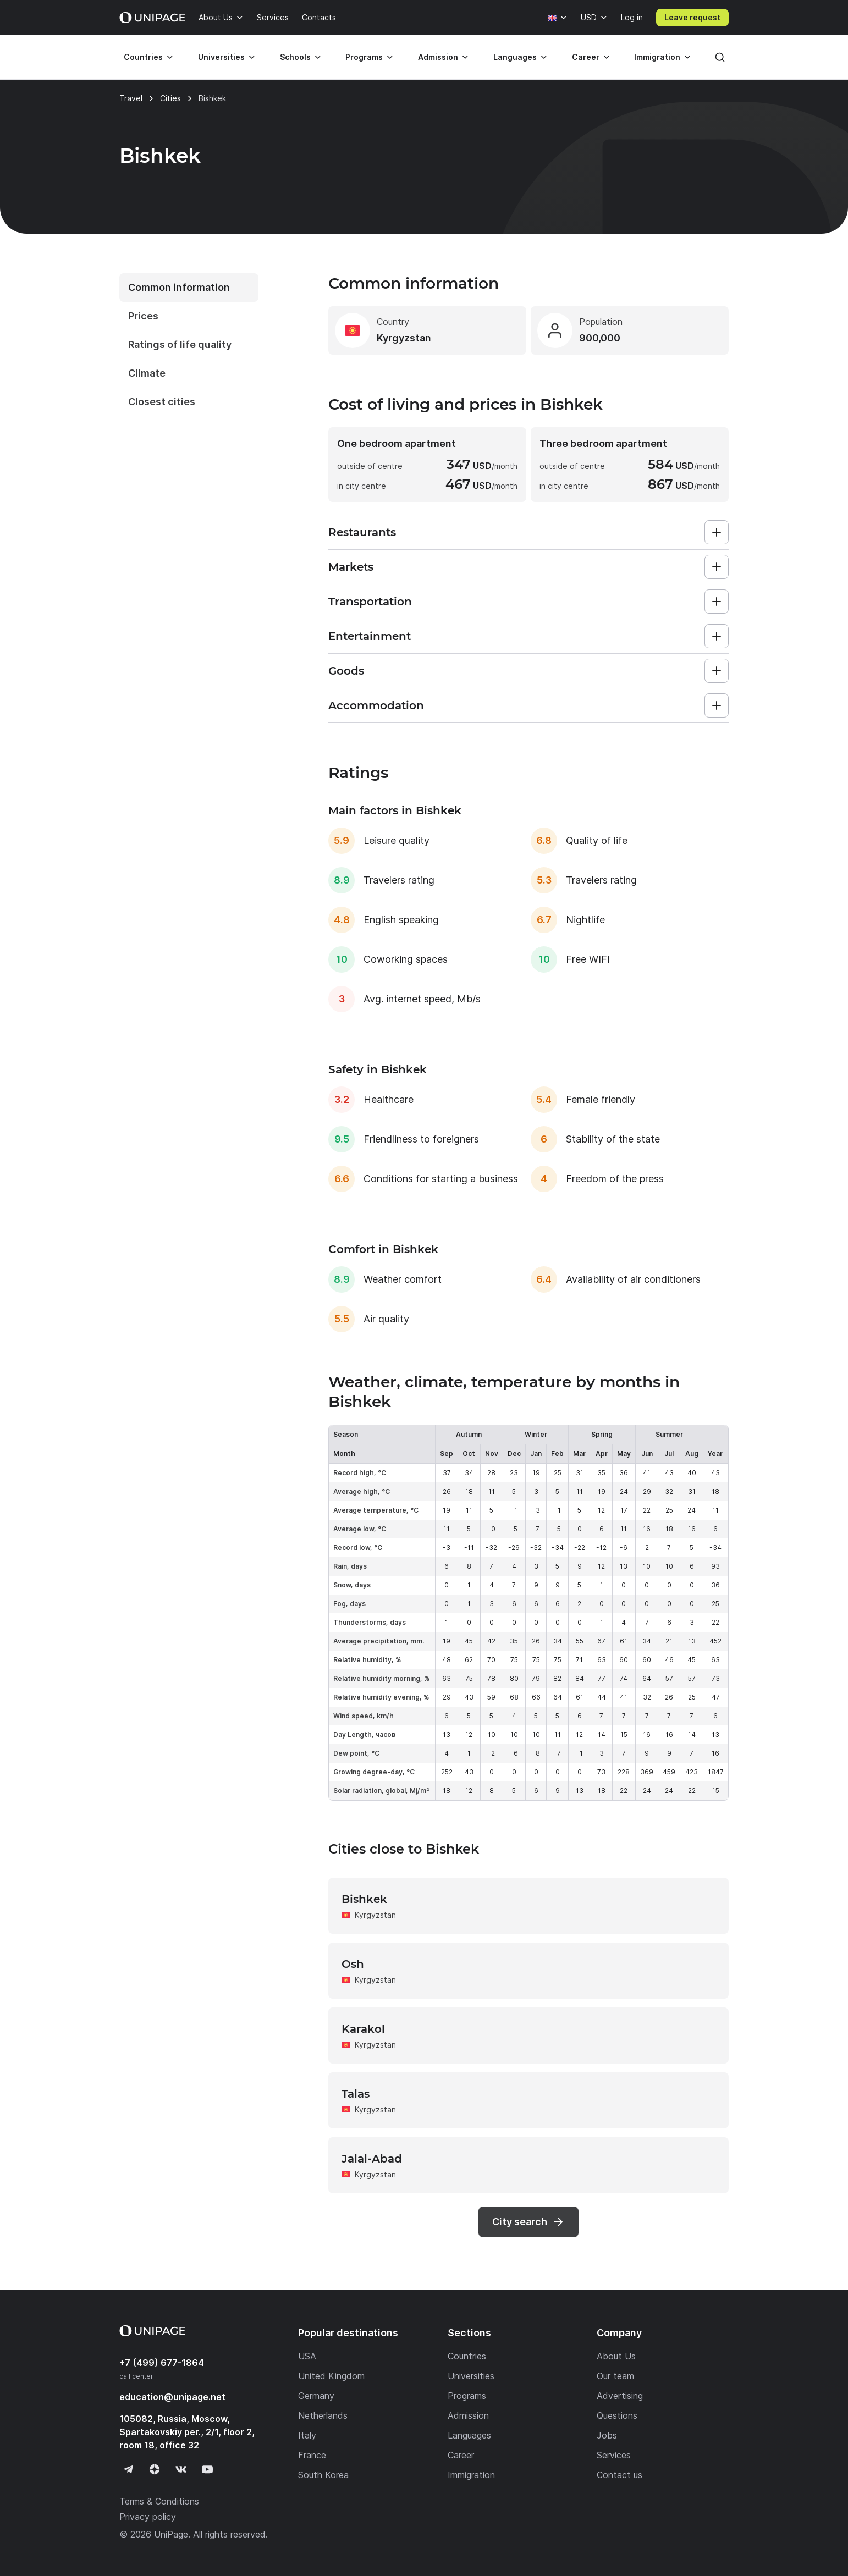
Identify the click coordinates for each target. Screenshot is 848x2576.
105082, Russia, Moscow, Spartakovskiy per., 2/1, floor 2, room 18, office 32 (187, 2432)
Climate (147, 373)
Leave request (692, 17)
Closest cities (161, 401)
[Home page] (152, 17)
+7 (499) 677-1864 (161, 2362)
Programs (364, 57)
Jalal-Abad (372, 2158)
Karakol (363, 2029)
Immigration (657, 57)
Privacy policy (147, 2516)
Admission (438, 57)
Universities (221, 57)
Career (585, 57)
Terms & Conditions (159, 2501)
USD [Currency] (589, 17)
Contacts (319, 17)
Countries (143, 57)
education (172, 2396)
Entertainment (369, 636)
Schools (295, 57)
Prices (143, 316)
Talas (356, 2093)
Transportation (370, 601)
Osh (353, 1964)
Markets (350, 566)
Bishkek (364, 1899)
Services (273, 17)
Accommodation (376, 705)
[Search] (720, 57)
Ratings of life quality (180, 344)
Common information (179, 287)
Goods (346, 670)
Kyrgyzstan (375, 1914)
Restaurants (362, 532)
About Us (216, 17)
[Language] (557, 17)
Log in (632, 17)
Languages (515, 57)
